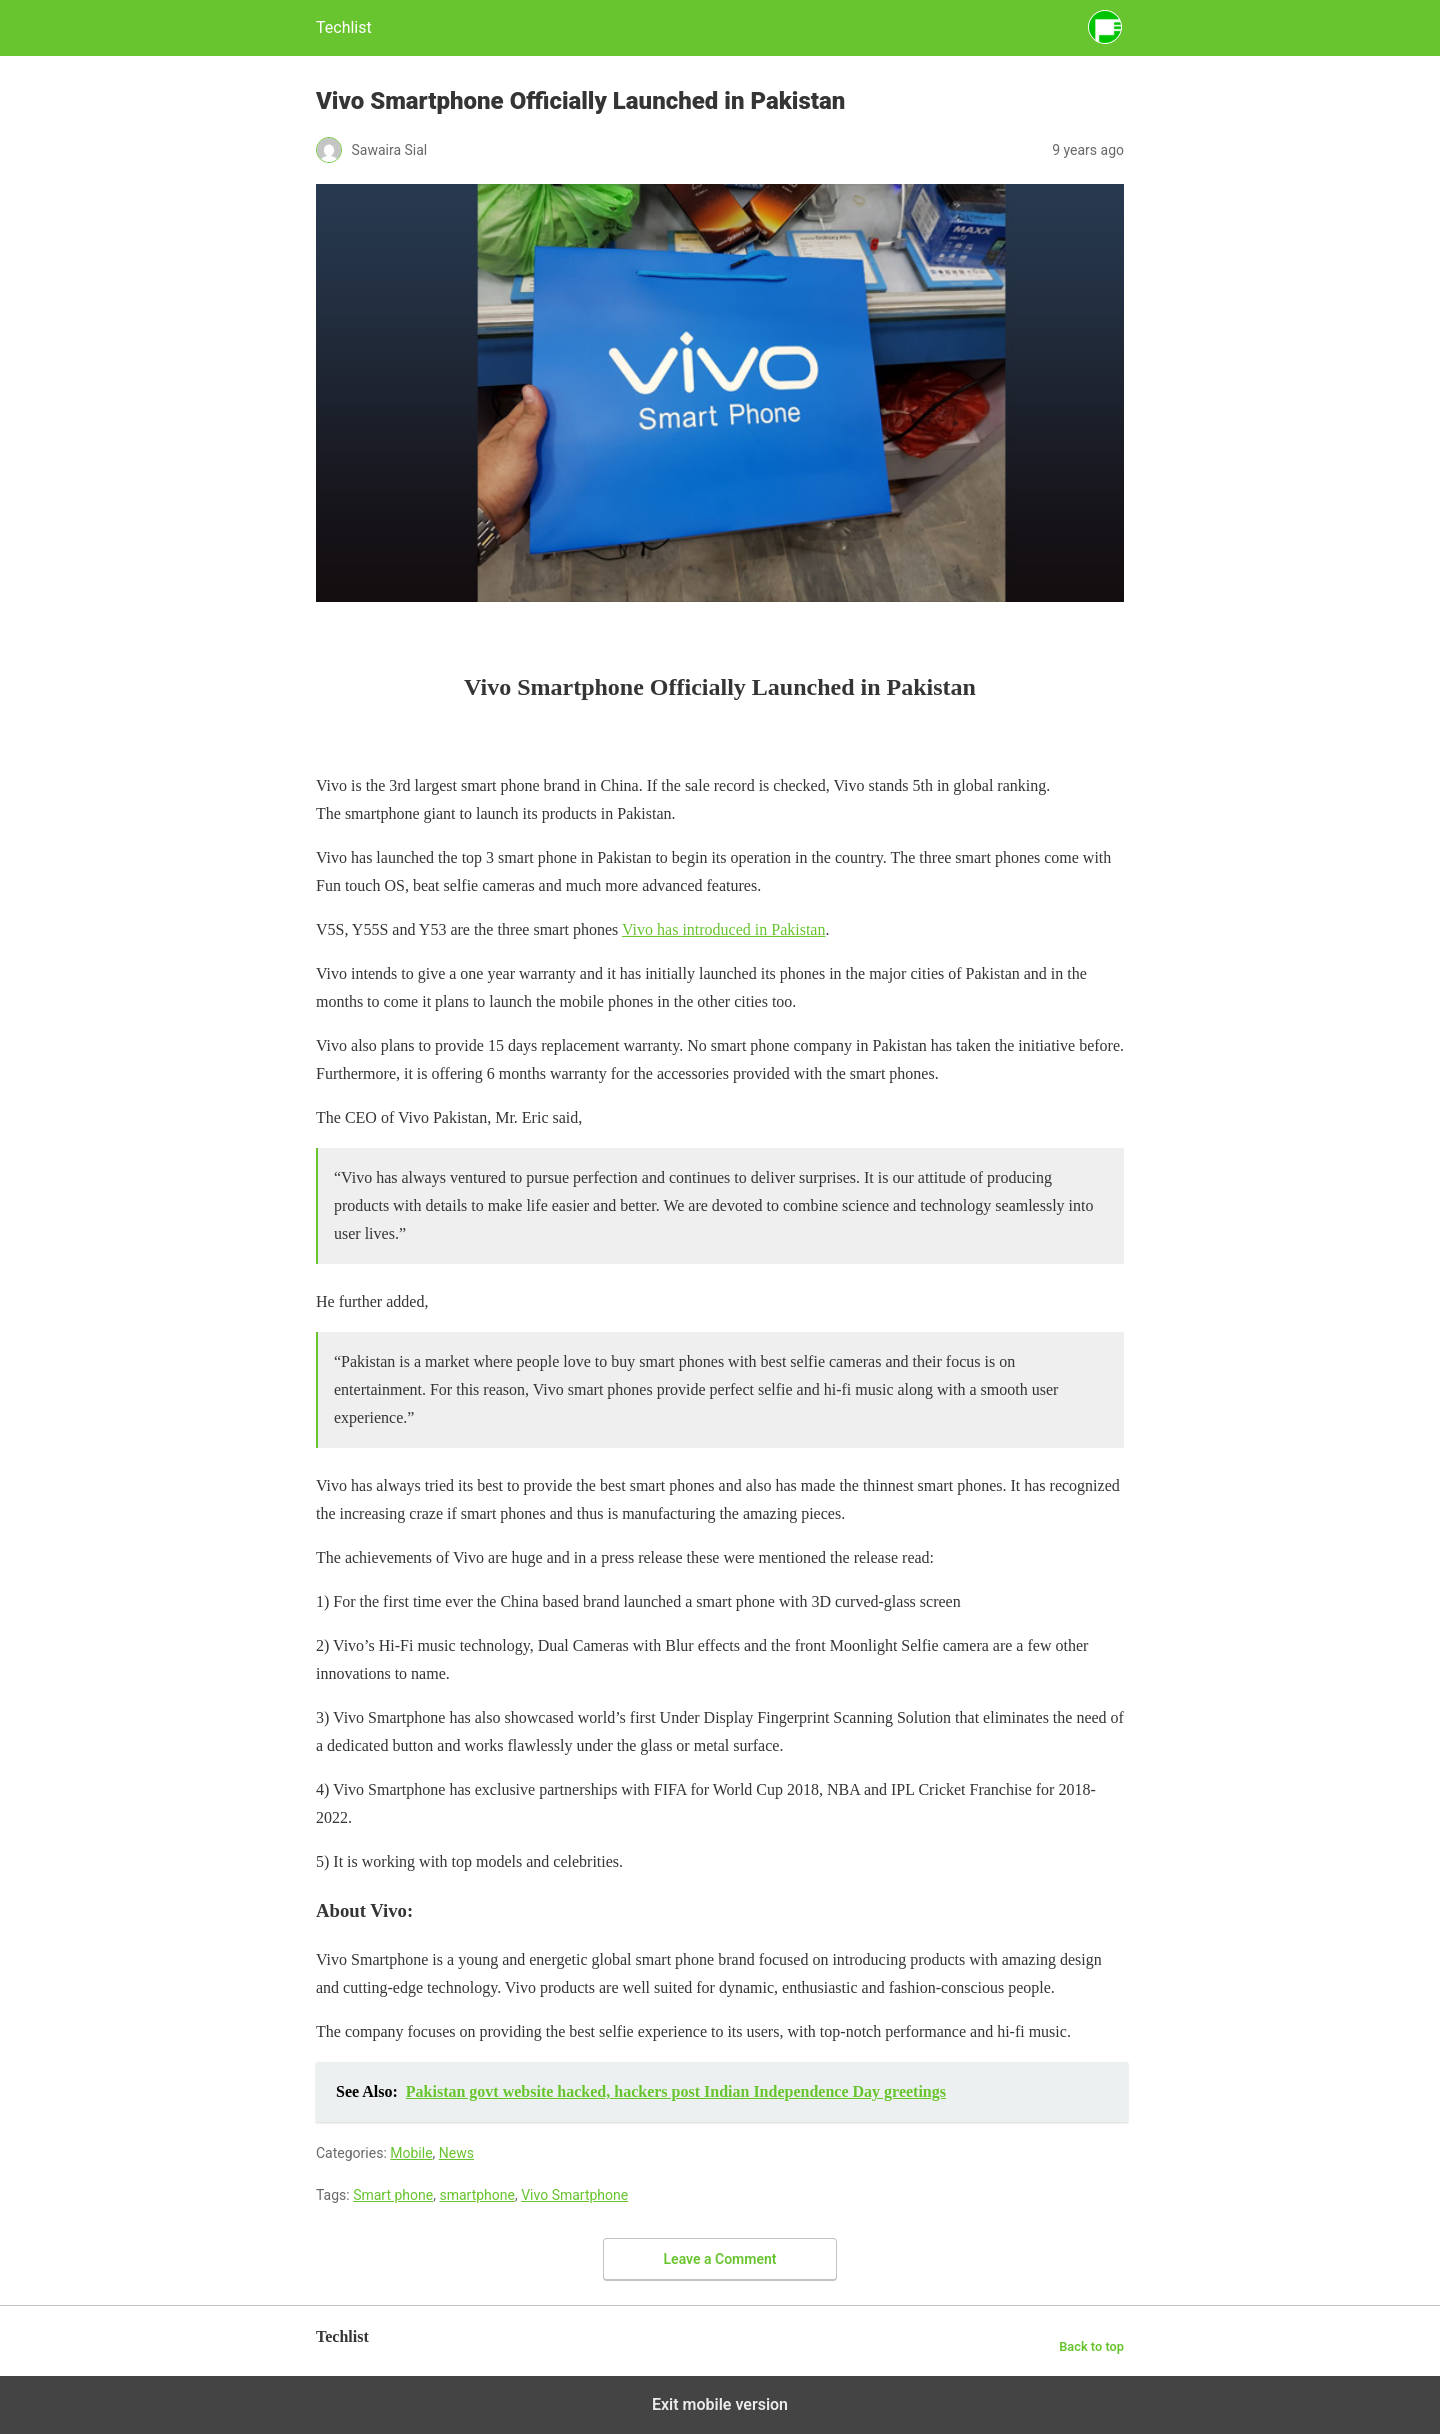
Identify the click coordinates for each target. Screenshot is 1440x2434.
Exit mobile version (720, 2404)
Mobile (411, 2153)
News (456, 2153)
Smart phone (393, 2195)
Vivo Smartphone (574, 2195)
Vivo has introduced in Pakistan (723, 929)
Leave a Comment (720, 2259)
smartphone (477, 2195)
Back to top (1091, 2346)
